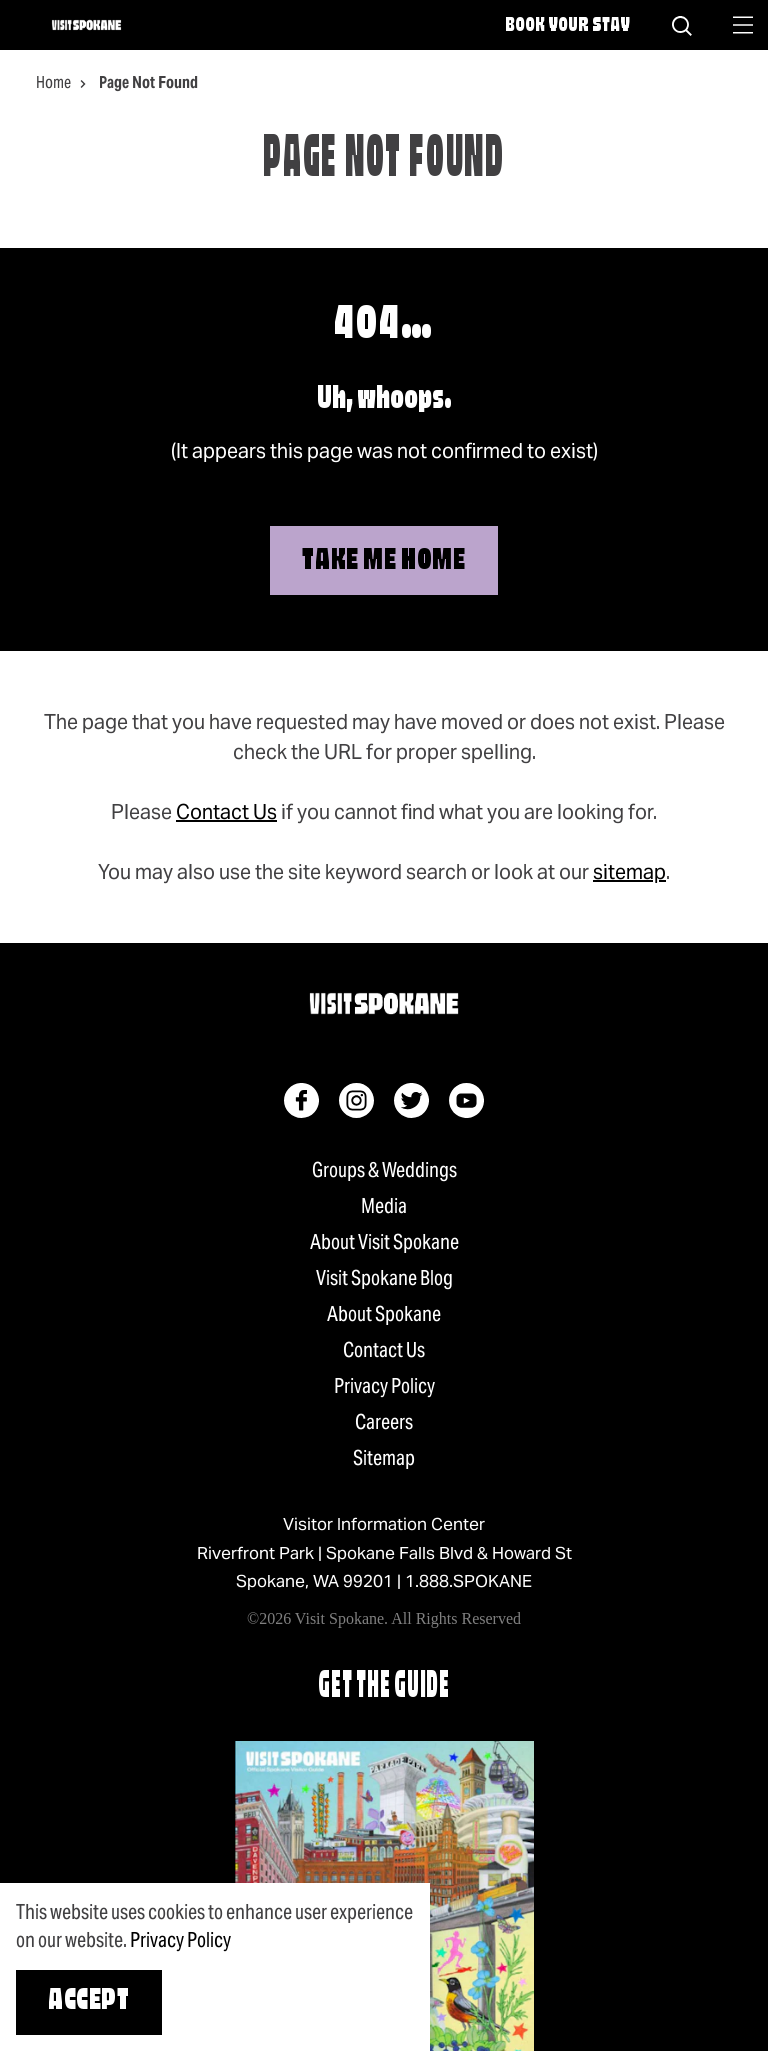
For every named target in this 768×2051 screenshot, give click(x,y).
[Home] (86, 25)
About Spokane (384, 1314)
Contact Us (226, 812)
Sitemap (384, 1458)
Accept (89, 2001)
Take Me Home (383, 561)
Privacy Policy (384, 1386)
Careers (384, 1422)
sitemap (629, 872)
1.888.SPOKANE (468, 1581)
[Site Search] (682, 25)
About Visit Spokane (384, 1242)
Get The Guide (384, 1687)
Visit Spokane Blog (384, 1278)
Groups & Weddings (384, 1170)
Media (384, 1206)
